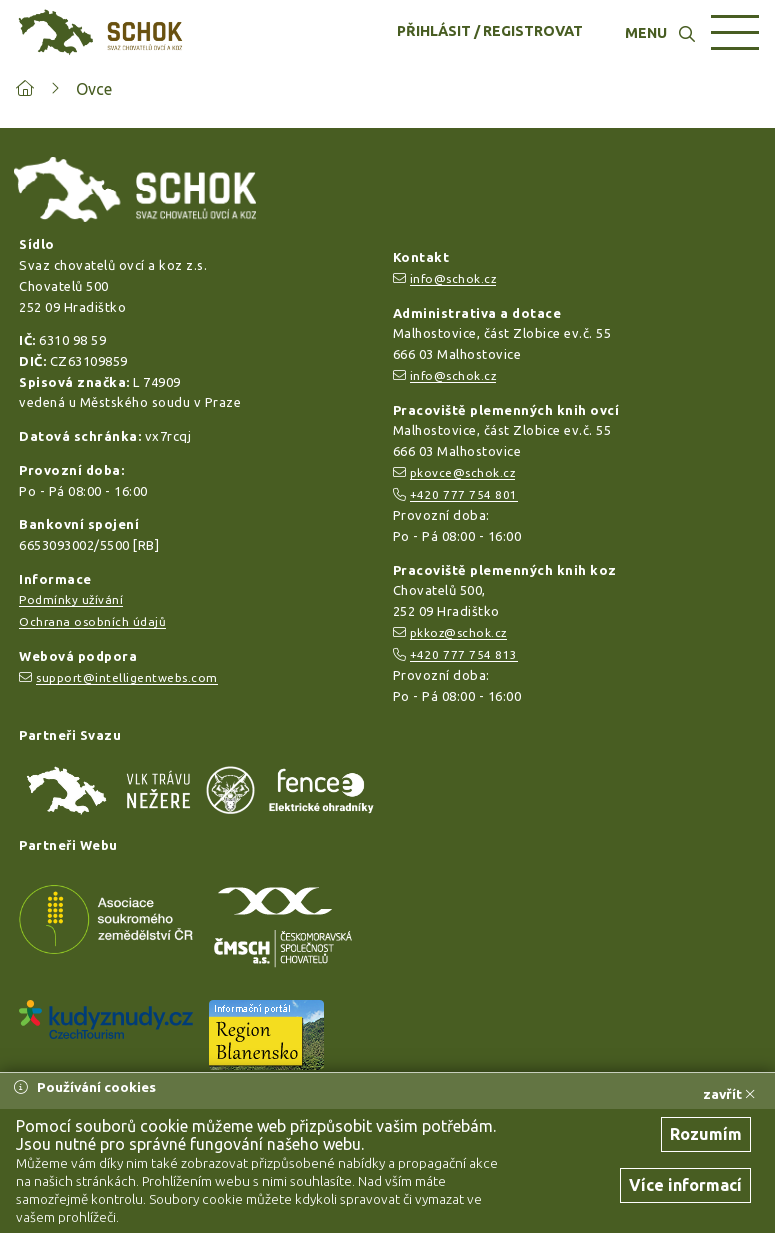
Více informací (685, 1185)
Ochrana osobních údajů (92, 621)
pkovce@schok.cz (463, 472)
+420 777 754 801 (464, 494)
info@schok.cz (453, 278)
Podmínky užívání (71, 599)
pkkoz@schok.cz (458, 632)
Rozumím (706, 1134)
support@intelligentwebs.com (127, 677)
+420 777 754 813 (464, 654)
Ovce (94, 89)
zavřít (729, 1094)
